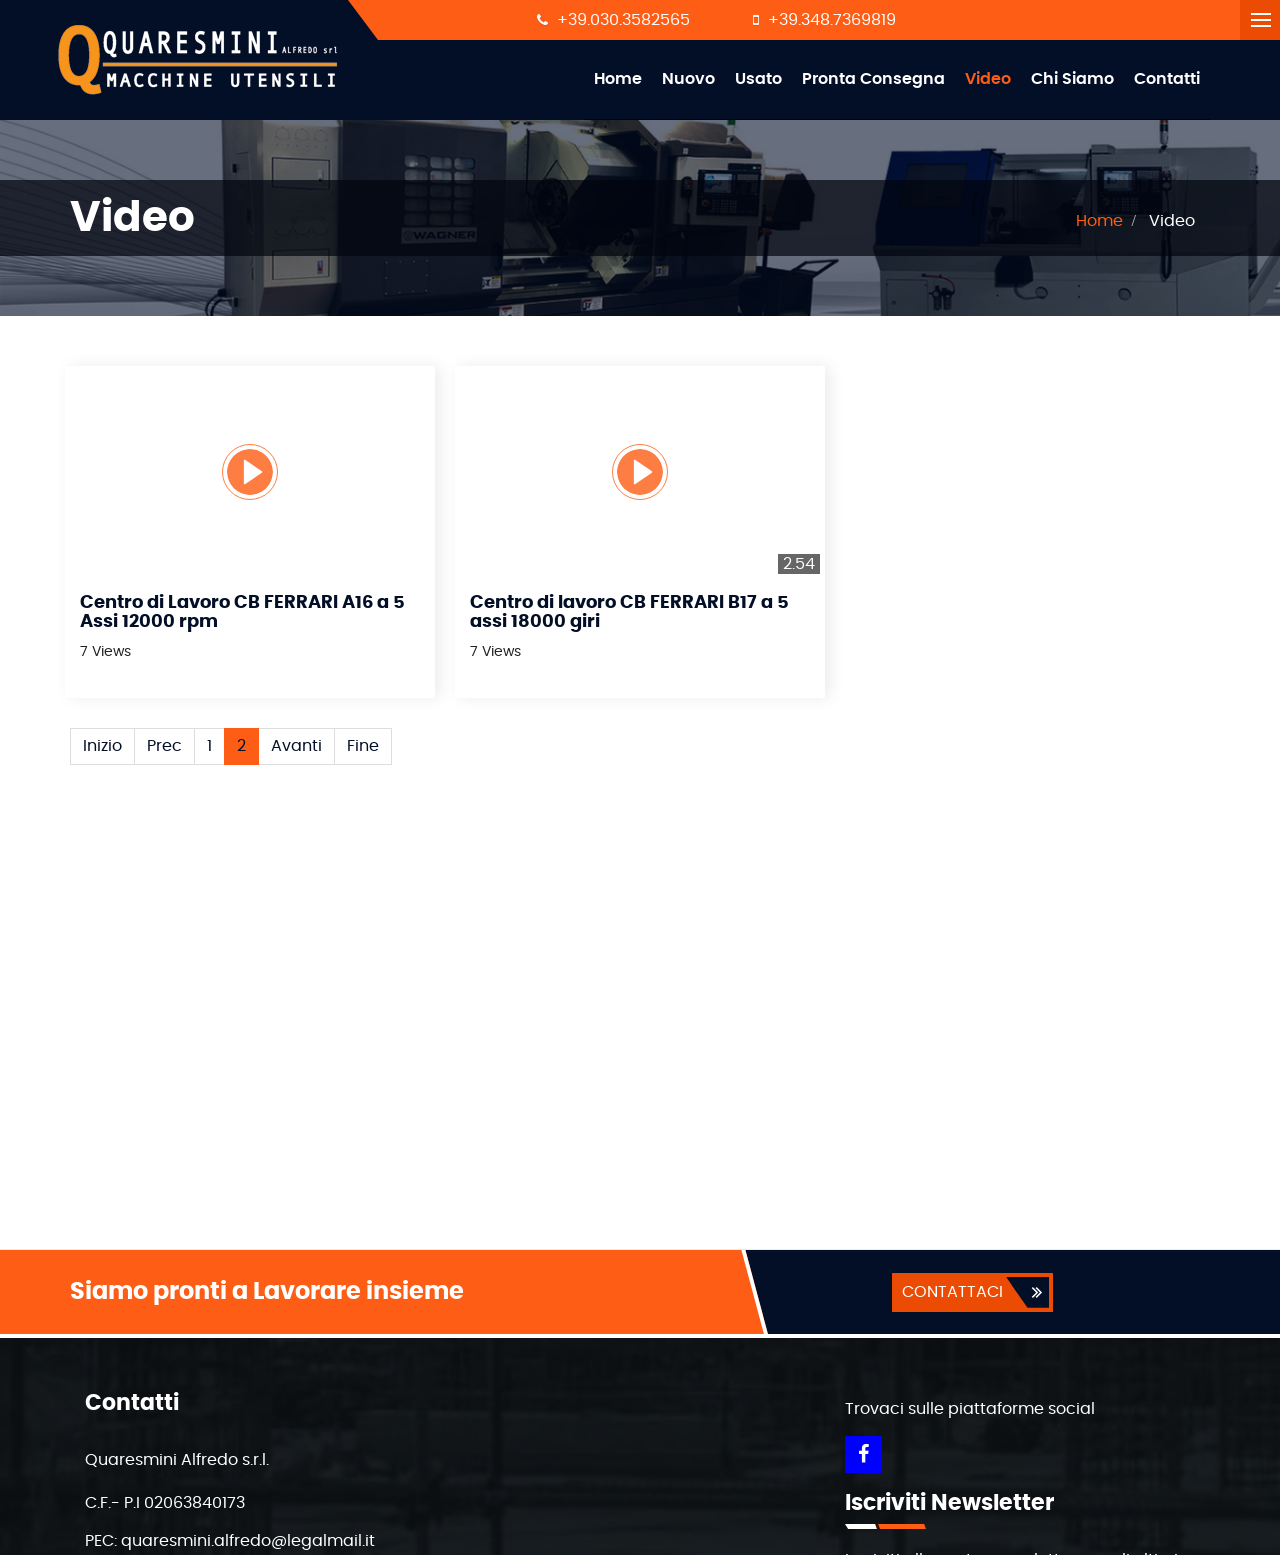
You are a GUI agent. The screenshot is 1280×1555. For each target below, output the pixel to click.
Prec (164, 746)
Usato (758, 79)
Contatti (1167, 79)
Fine (363, 746)
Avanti (296, 746)
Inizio (102, 746)
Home (618, 79)
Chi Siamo (1072, 79)
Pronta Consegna (873, 79)
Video (988, 79)
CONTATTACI (952, 1292)
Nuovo (688, 79)
